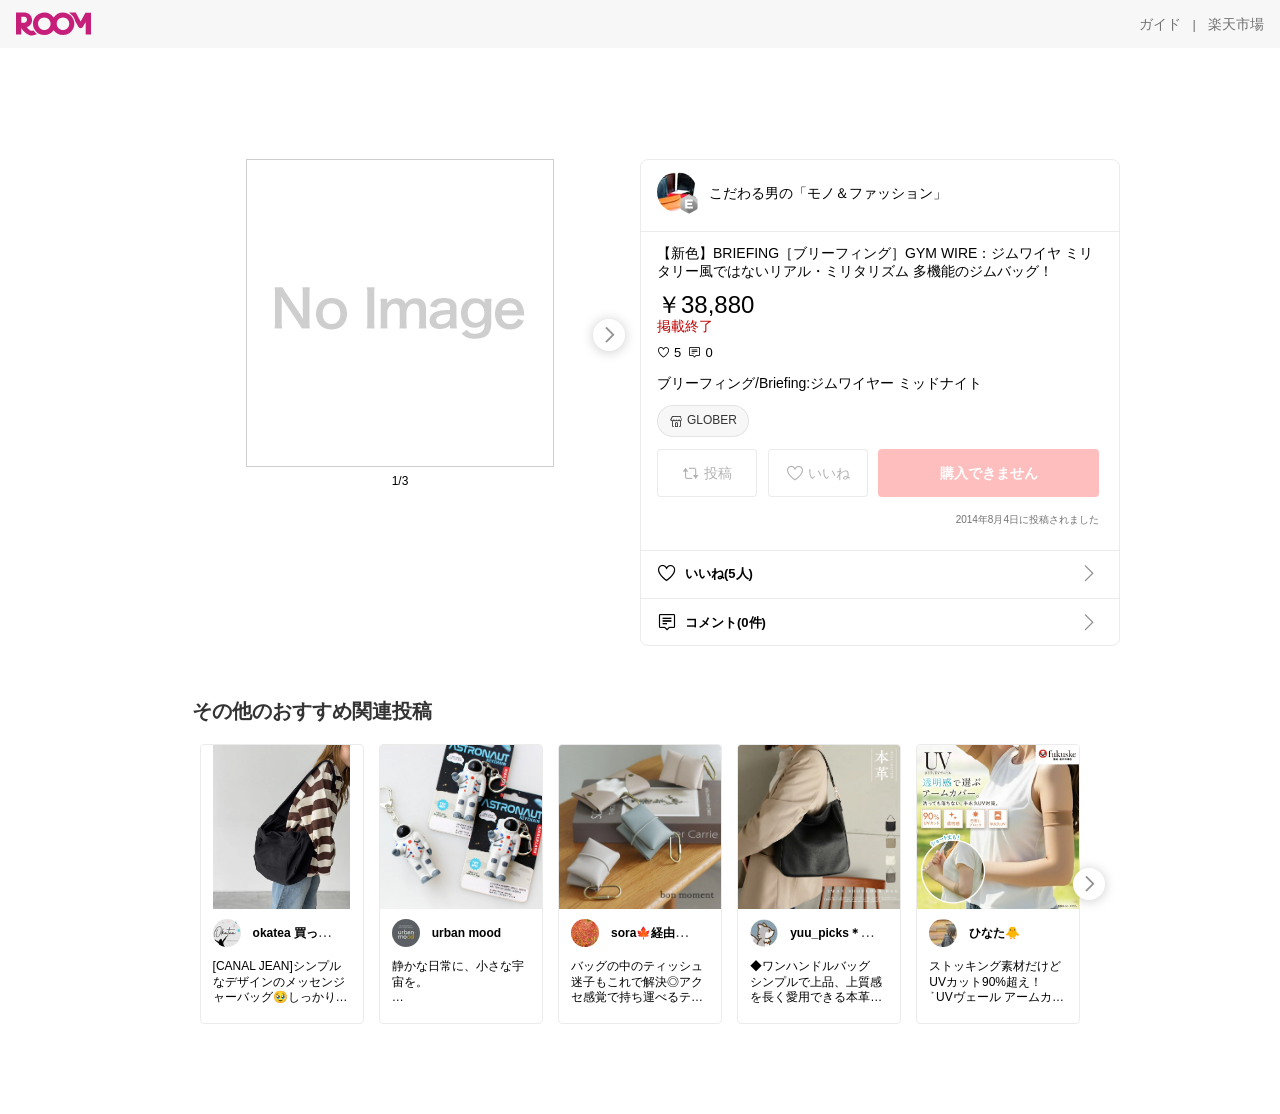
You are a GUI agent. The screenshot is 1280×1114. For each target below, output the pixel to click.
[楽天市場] (1236, 24)
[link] (282, 826)
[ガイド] (1160, 24)
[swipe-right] (609, 335)
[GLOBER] (703, 421)
